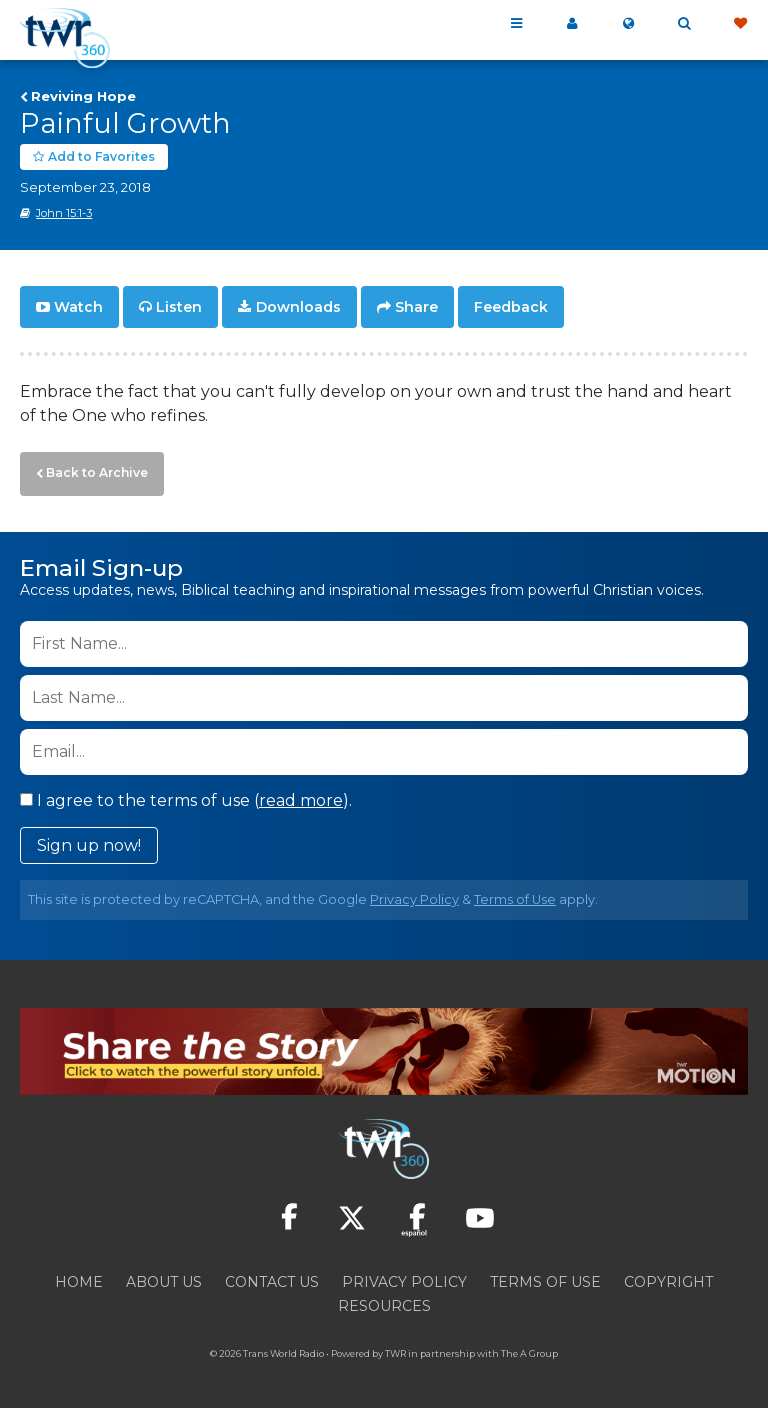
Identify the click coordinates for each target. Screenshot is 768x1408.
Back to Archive (91, 469)
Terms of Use (515, 893)
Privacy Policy (414, 893)
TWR (395, 1347)
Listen (179, 306)
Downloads (298, 306)
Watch (78, 306)
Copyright (668, 1276)
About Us (164, 1276)
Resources (384, 1300)
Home (79, 1276)
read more (301, 794)
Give (740, 24)
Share (416, 306)
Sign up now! (89, 839)
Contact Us (272, 1276)
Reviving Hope (83, 96)
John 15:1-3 (64, 213)
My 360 (572, 24)
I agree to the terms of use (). (186, 794)
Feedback (511, 306)
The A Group (529, 1347)
